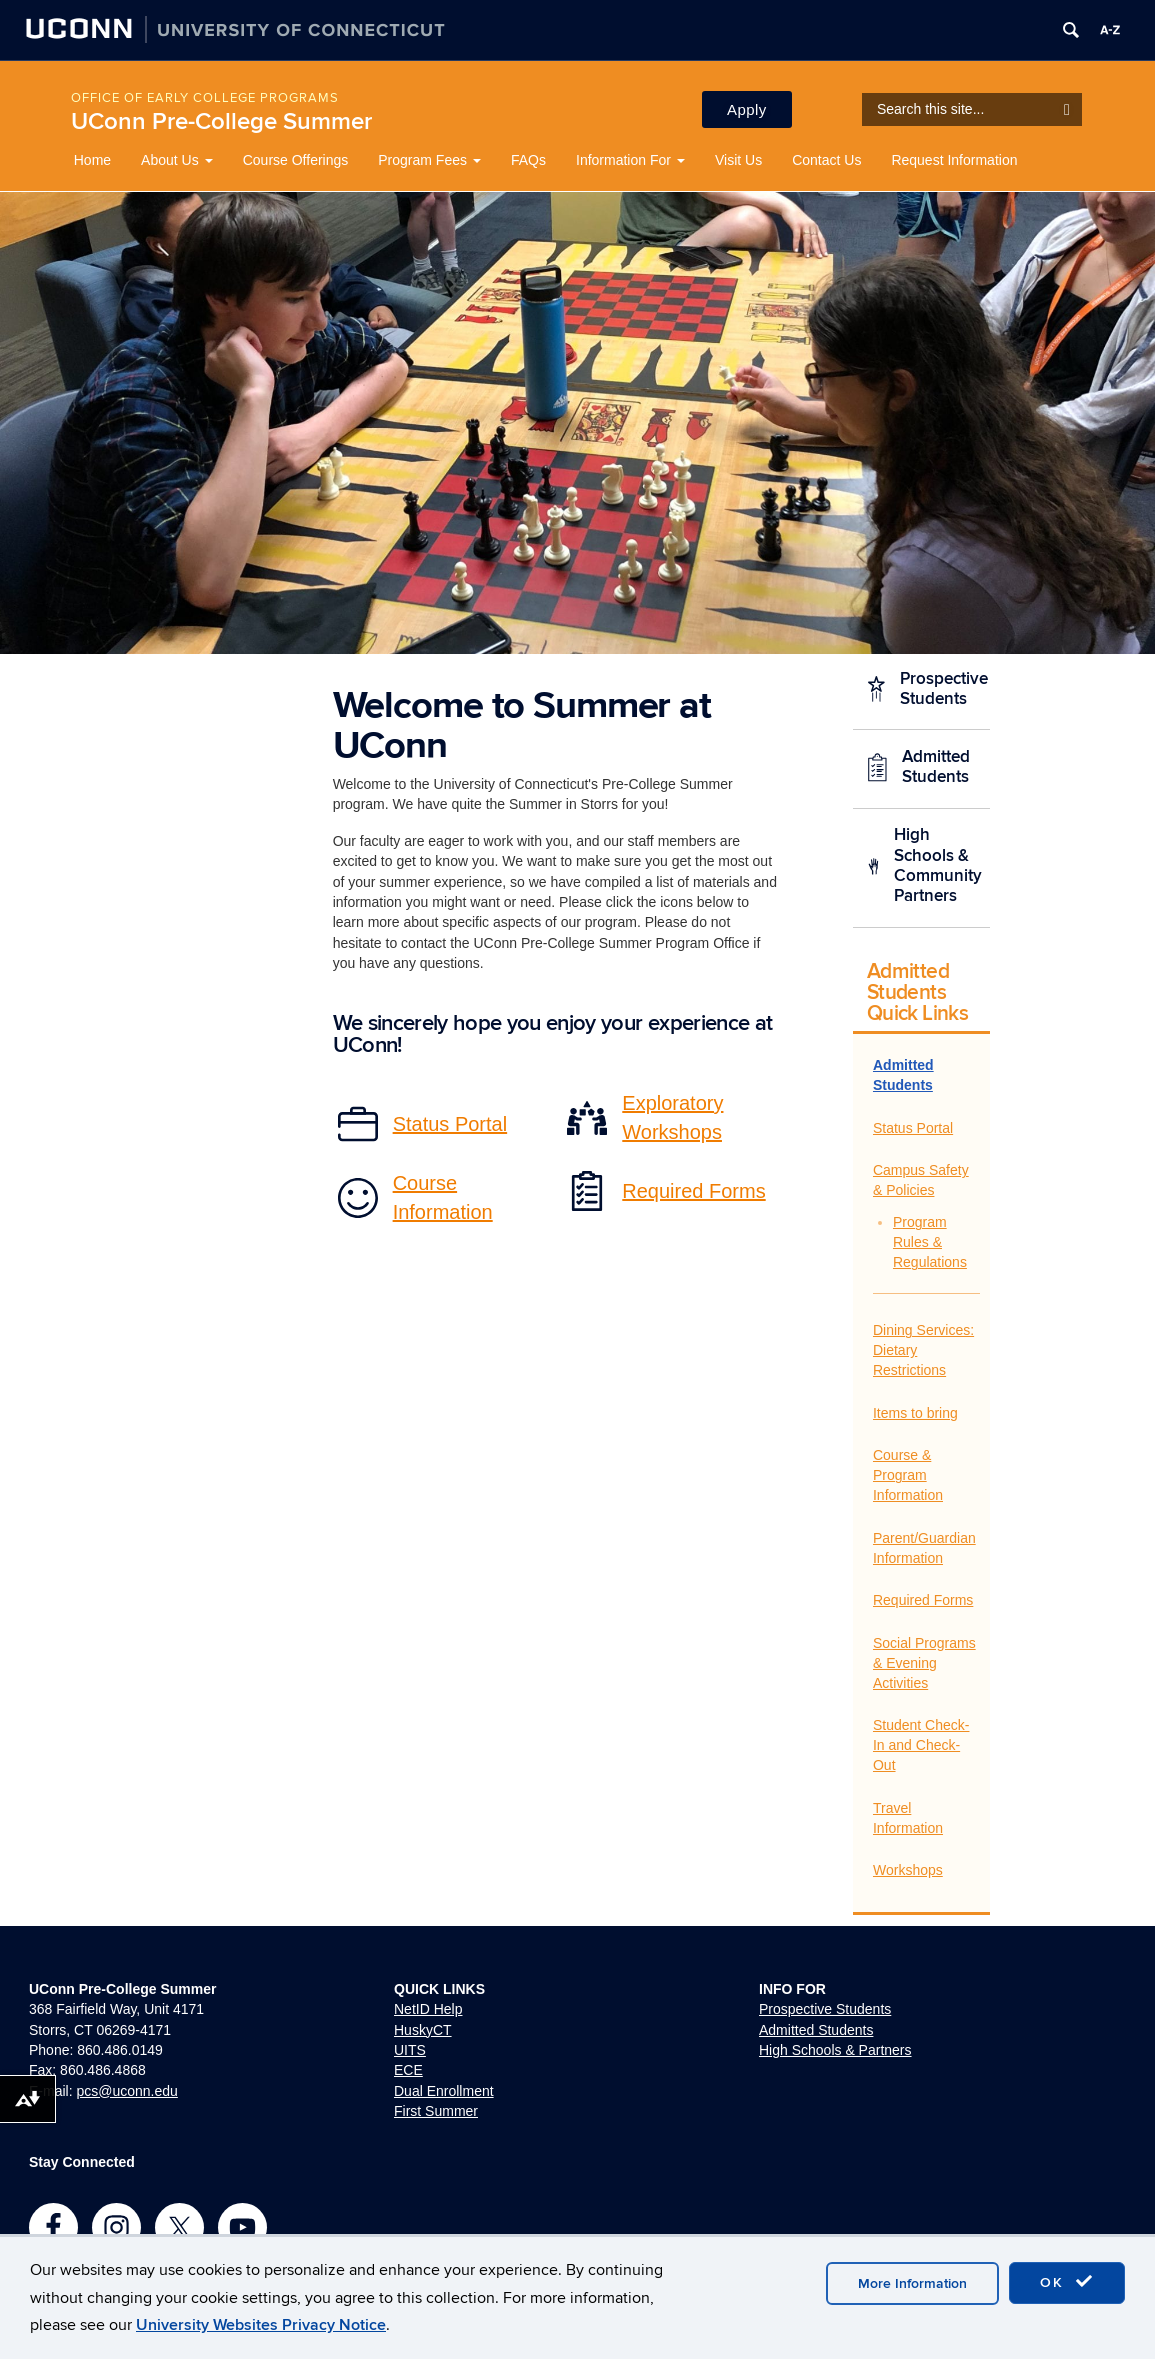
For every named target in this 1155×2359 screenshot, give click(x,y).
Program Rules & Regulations (930, 1242)
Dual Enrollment (444, 2091)
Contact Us (826, 160)
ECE (408, 2070)
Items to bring (915, 1413)
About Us (177, 160)
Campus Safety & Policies (921, 1180)
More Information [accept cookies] (912, 2283)
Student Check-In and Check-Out (921, 1745)
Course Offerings (296, 160)
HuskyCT (423, 2030)
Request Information (954, 160)
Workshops (908, 1870)
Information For (630, 160)
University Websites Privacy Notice (261, 2325)
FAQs (528, 160)
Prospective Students (944, 689)
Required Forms (923, 1600)
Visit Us (738, 160)
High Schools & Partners (835, 2050)
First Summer (436, 2111)
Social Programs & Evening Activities (924, 1663)
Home (92, 160)
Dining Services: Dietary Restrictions (923, 1350)
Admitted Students (936, 767)
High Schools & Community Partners (938, 865)
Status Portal (913, 1128)
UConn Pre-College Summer (221, 121)
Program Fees (429, 160)
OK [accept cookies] (1067, 2282)
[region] (577, 423)
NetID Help (428, 2009)
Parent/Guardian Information (924, 1548)
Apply (747, 109)
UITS (410, 2050)
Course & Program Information (908, 1475)
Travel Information (908, 1818)
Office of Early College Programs (205, 98)
